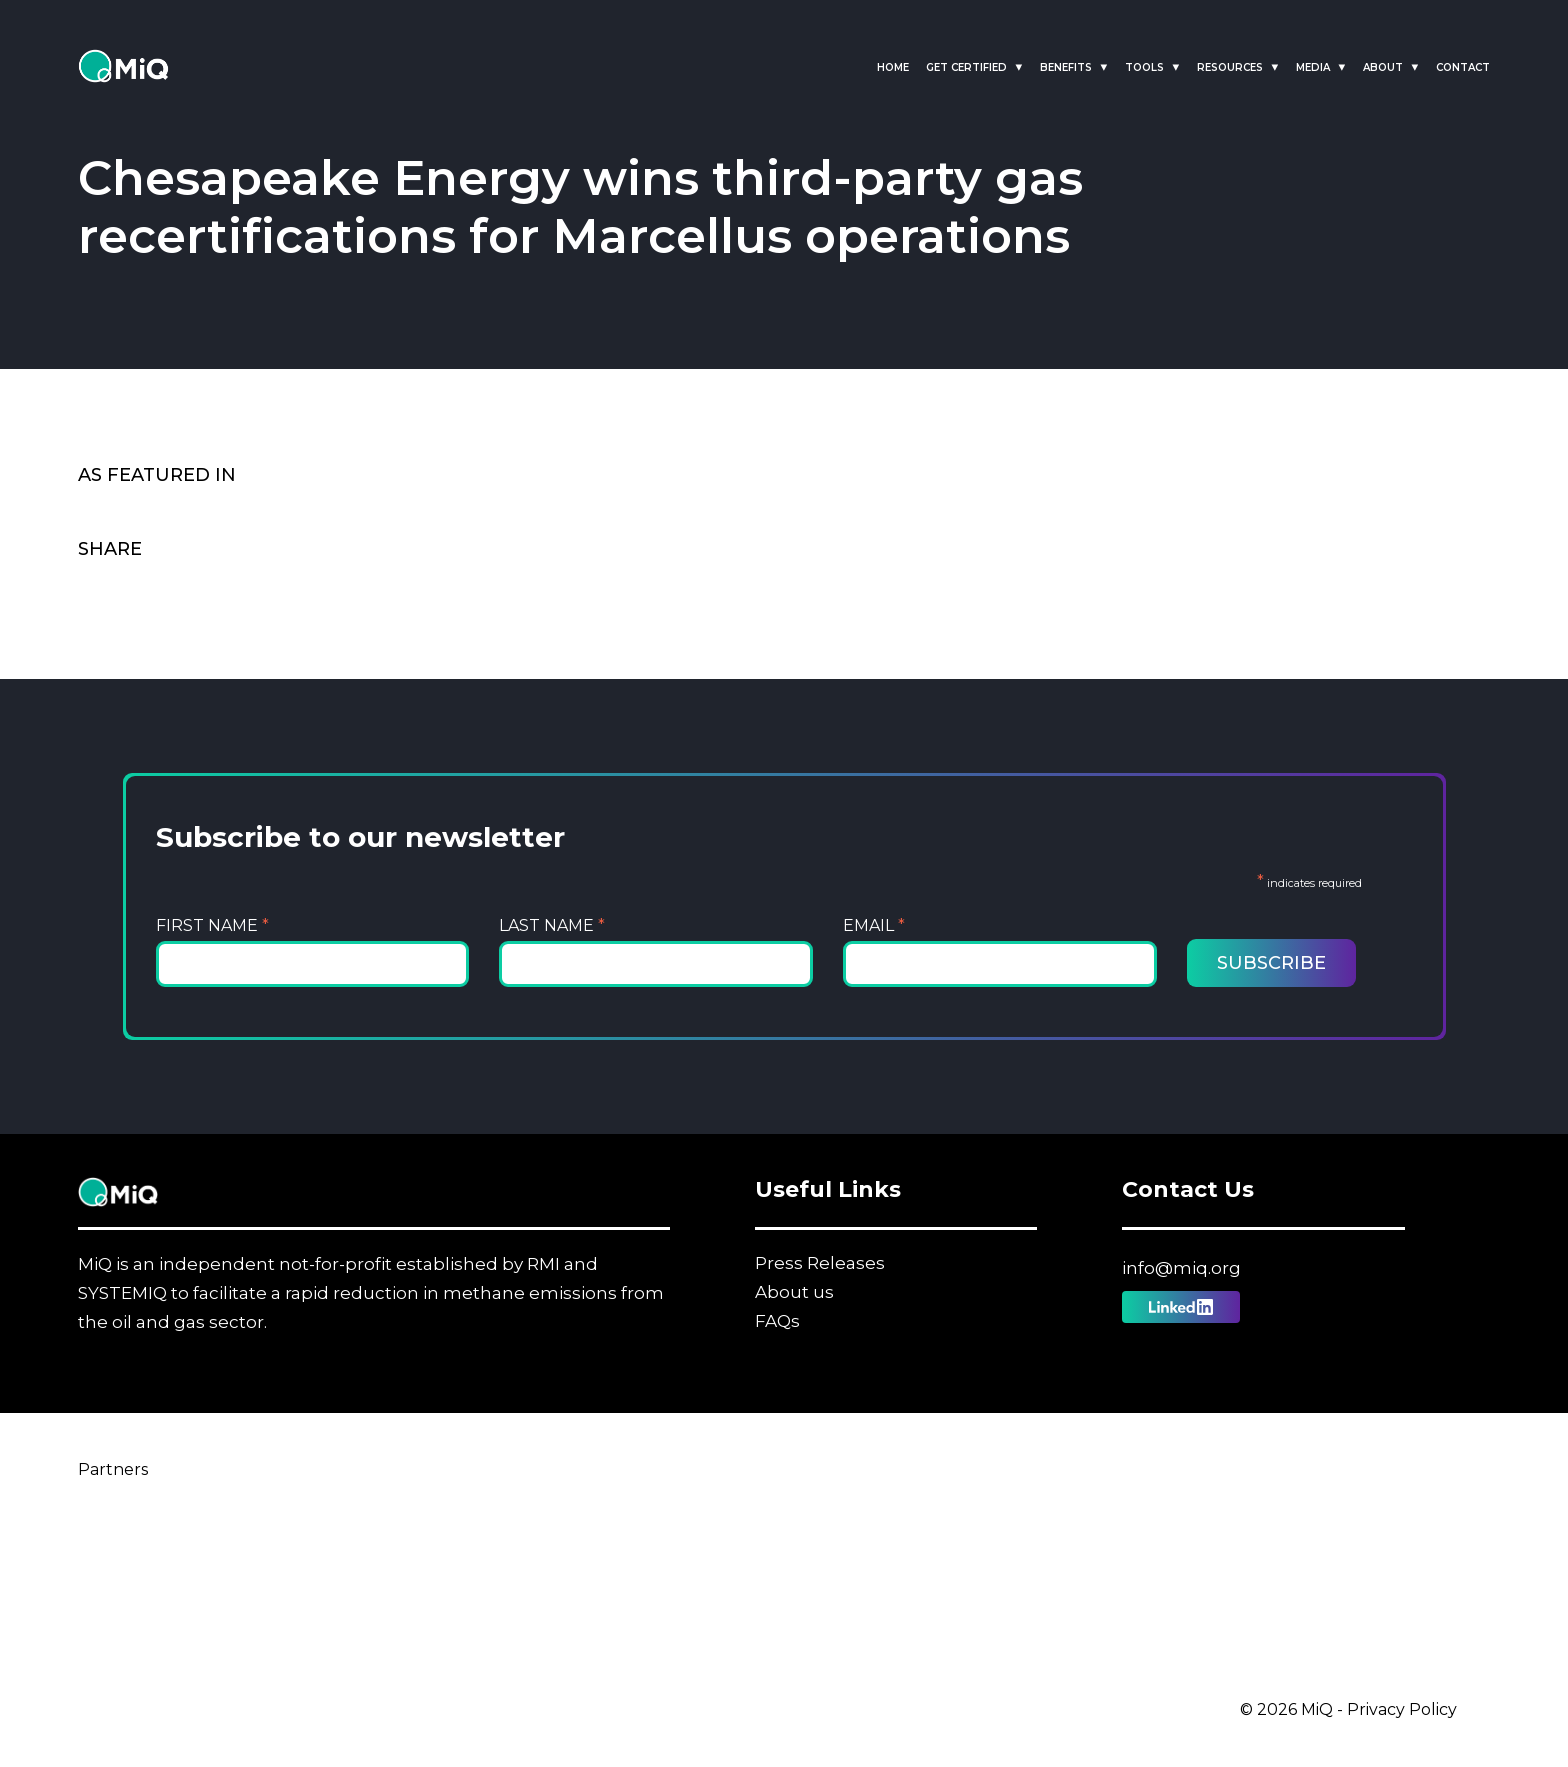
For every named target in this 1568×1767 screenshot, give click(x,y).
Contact (1463, 67)
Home (893, 67)
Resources (1230, 67)
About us (794, 1292)
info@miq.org (1181, 1268)
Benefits (1066, 67)
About (1383, 67)
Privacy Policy (1402, 1709)
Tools (1144, 67)
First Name (212, 925)
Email (874, 925)
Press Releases (820, 1263)
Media (1313, 67)
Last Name (552, 925)
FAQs (777, 1321)
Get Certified (966, 67)
